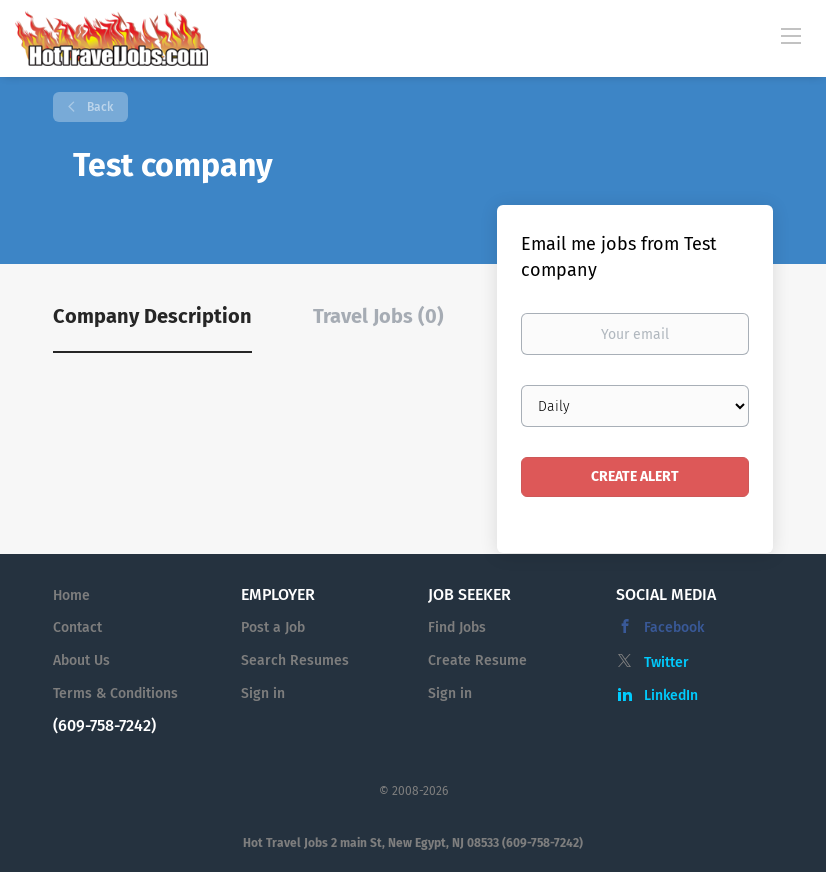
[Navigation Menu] (791, 35)
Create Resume (477, 660)
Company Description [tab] (152, 316)
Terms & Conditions (115, 693)
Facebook (674, 627)
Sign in (263, 693)
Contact (77, 627)
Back (98, 107)
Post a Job (273, 627)
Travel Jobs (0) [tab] (378, 316)
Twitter (666, 662)
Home (71, 595)
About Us (81, 660)
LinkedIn (671, 695)
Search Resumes (295, 660)
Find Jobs (457, 627)
